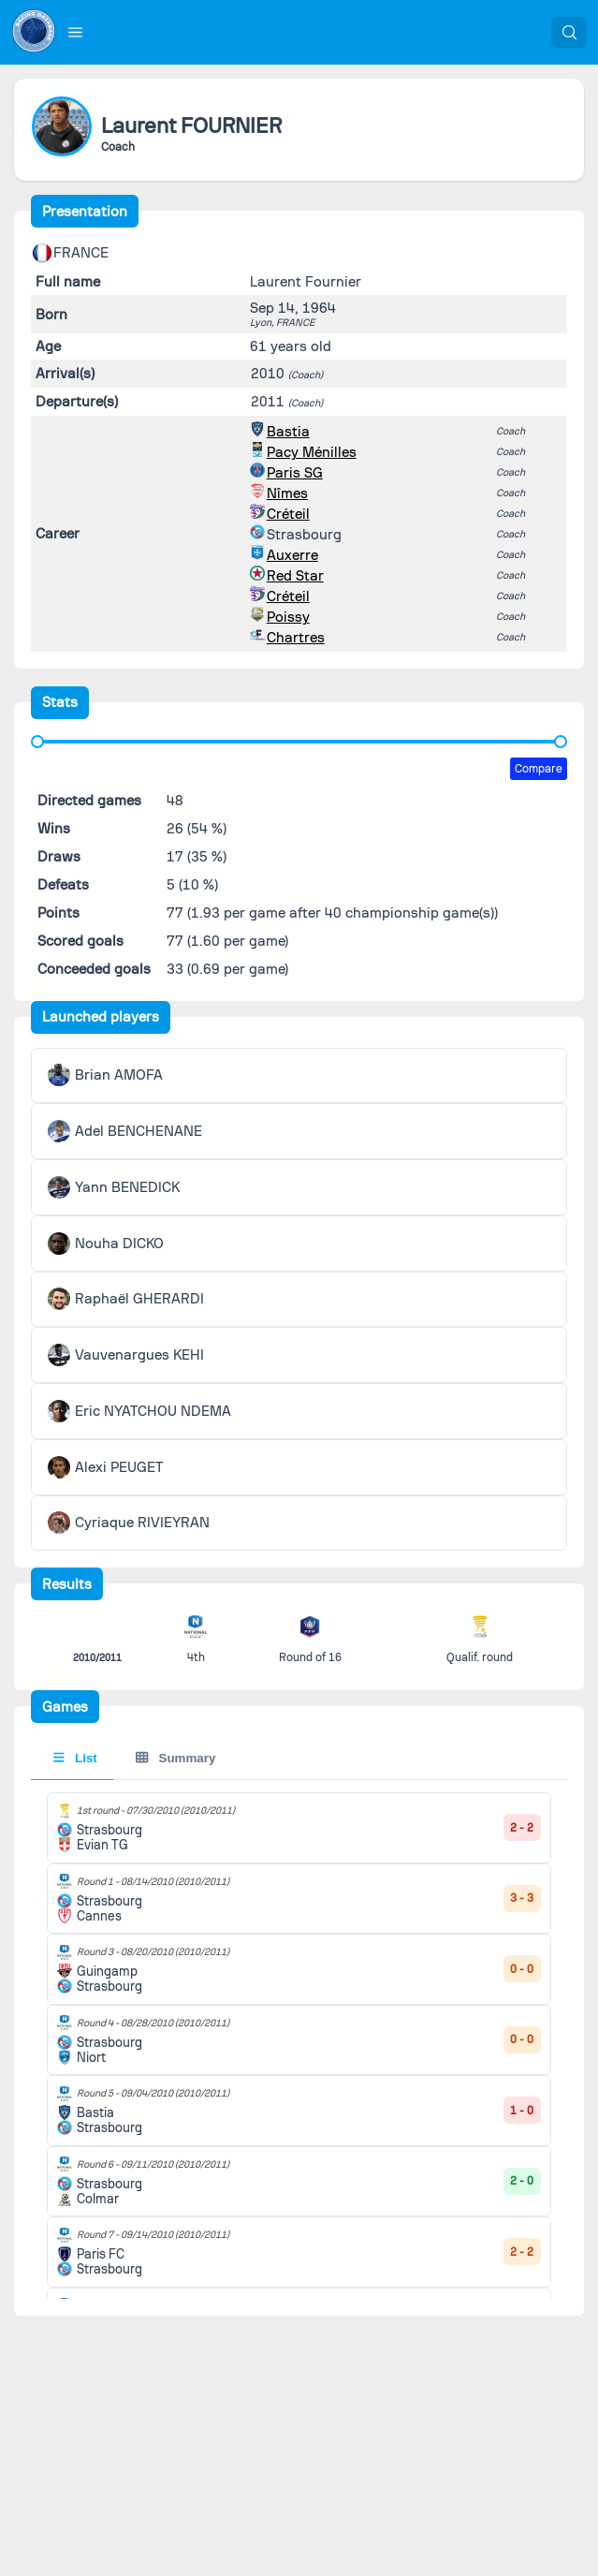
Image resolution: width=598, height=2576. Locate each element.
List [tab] (75, 1758)
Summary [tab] (175, 1758)
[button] (76, 32)
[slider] (37, 741)
